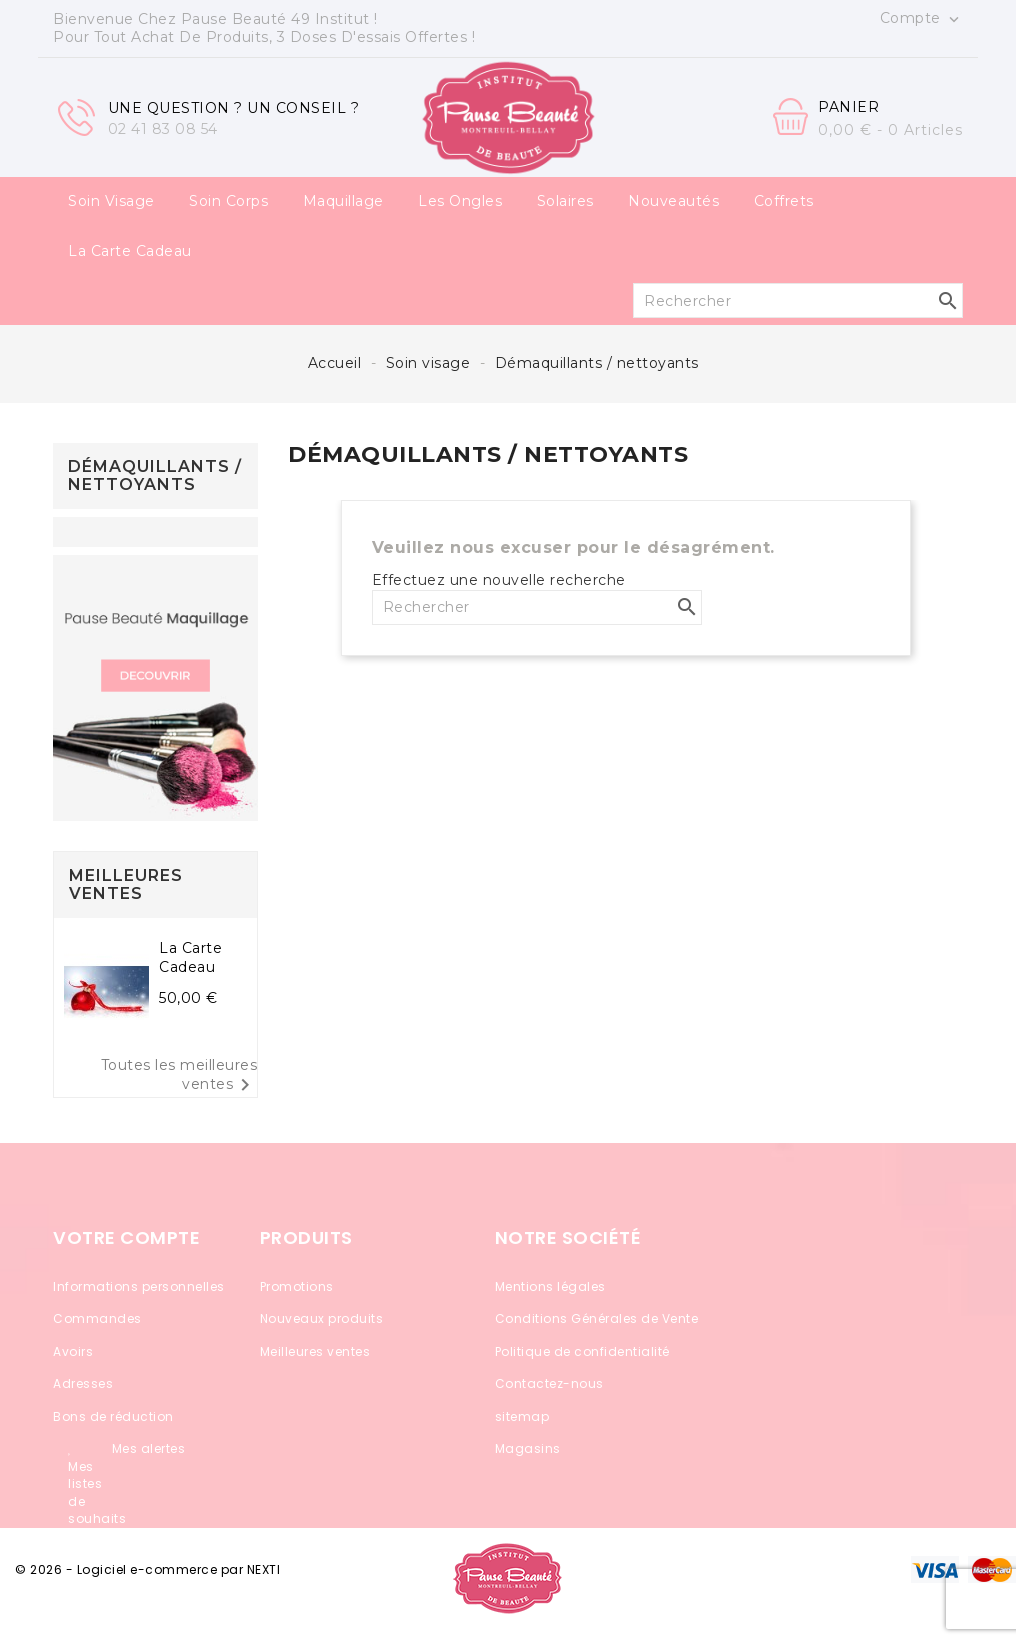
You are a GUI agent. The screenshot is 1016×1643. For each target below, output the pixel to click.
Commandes (97, 1318)
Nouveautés (673, 201)
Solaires (565, 201)
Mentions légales (550, 1286)
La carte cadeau (130, 251)
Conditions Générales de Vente (597, 1318)
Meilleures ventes (315, 1351)
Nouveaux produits (322, 1318)
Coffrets (784, 201)
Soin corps (228, 201)
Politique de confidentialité (582, 1351)
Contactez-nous (549, 1383)
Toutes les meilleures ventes (179, 1077)
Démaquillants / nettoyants (155, 475)
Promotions (297, 1286)
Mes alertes (149, 1448)
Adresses (83, 1383)
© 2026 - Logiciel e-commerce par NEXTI (147, 1569)
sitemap (522, 1416)
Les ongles (460, 201)
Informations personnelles (139, 1286)
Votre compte (126, 1237)
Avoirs (73, 1351)
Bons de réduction (113, 1416)
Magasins (528, 1448)
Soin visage (111, 201)
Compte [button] (922, 19)
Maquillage (343, 201)
